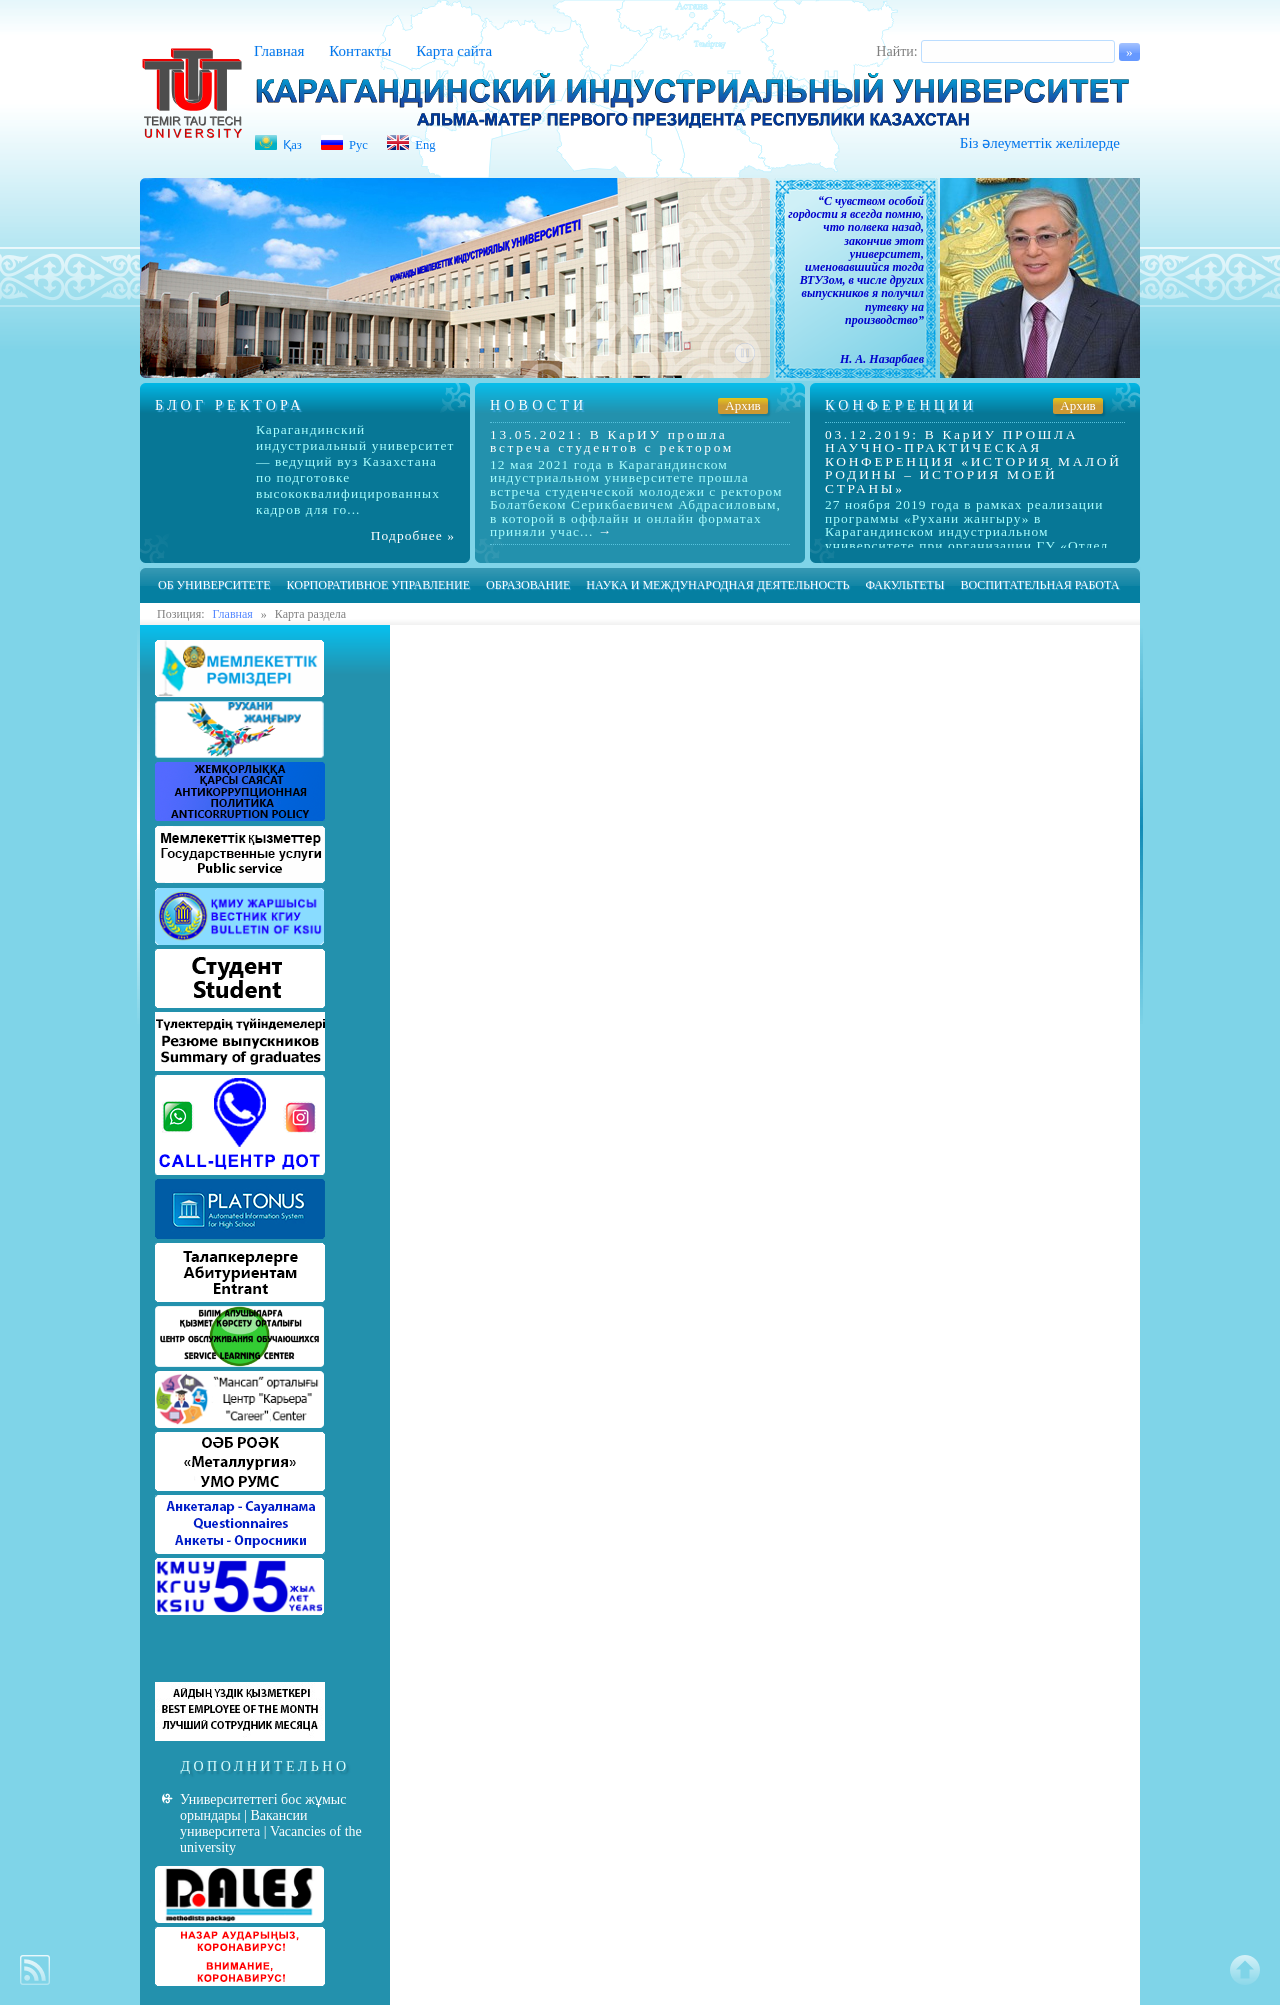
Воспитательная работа (1039, 585)
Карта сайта (454, 51)
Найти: (896, 51)
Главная (279, 51)
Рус (358, 145)
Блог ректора (230, 405)
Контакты (360, 51)
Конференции (901, 405)
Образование (528, 585)
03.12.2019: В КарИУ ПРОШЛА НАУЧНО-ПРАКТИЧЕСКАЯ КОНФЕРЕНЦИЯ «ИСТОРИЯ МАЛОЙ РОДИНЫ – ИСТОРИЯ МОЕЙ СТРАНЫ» (973, 461)
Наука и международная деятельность (717, 585)
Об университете (214, 585)
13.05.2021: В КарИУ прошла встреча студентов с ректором (612, 441)
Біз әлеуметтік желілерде (1040, 143)
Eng (425, 145)
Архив (742, 405)
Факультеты (904, 585)
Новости (538, 405)
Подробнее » (413, 535)
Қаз (292, 145)
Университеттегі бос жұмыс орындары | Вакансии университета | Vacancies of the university (271, 1823)
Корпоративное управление (378, 585)
